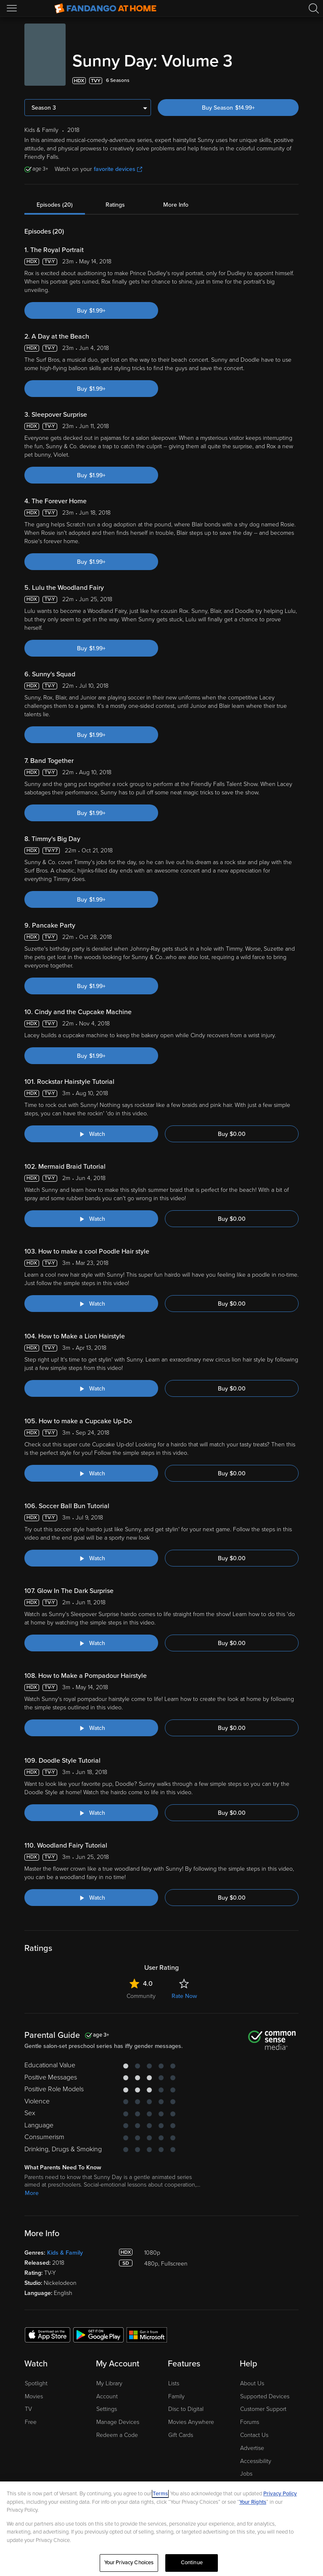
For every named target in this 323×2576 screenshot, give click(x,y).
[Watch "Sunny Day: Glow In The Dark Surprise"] (91, 1643)
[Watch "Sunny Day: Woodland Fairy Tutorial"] (91, 1897)
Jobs (246, 2473)
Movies (34, 2396)
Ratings (115, 204)
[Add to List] (294, 81)
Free (31, 2422)
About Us (252, 2383)
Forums (249, 2422)
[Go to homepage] (105, 8)
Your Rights (252, 2502)
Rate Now (184, 1996)
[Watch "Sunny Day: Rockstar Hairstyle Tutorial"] (91, 1133)
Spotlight (36, 2383)
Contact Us (254, 2435)
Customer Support (263, 2409)
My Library (109, 2383)
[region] (161, 2528)
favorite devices (118, 169)
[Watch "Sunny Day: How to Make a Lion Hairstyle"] (91, 1388)
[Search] (313, 8)
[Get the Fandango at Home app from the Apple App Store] (47, 2334)
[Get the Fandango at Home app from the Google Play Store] (98, 2334)
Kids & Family (65, 2252)
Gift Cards (180, 2435)
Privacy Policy (280, 2493)
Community (141, 1996)
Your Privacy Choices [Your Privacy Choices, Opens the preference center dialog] (129, 2562)
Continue (192, 2562)
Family (176, 2396)
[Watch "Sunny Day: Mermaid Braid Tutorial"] (91, 1218)
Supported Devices (264, 2396)
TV (28, 2409)
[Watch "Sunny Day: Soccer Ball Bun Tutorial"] (91, 1558)
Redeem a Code (117, 2435)
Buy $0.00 (232, 1134)
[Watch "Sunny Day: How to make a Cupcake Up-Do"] (91, 1473)
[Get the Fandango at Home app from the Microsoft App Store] (146, 2334)
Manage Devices (117, 2422)
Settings (106, 2409)
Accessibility (255, 2461)
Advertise (252, 2448)
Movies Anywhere (191, 2422)
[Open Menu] (13, 8)
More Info (175, 204)
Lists (173, 2383)
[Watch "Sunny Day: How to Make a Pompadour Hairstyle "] (91, 1727)
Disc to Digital (186, 2409)
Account (107, 2396)
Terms (160, 2493)
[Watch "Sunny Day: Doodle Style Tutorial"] (91, 1812)
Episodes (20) (55, 204)
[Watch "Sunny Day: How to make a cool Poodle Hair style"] (91, 1303)
